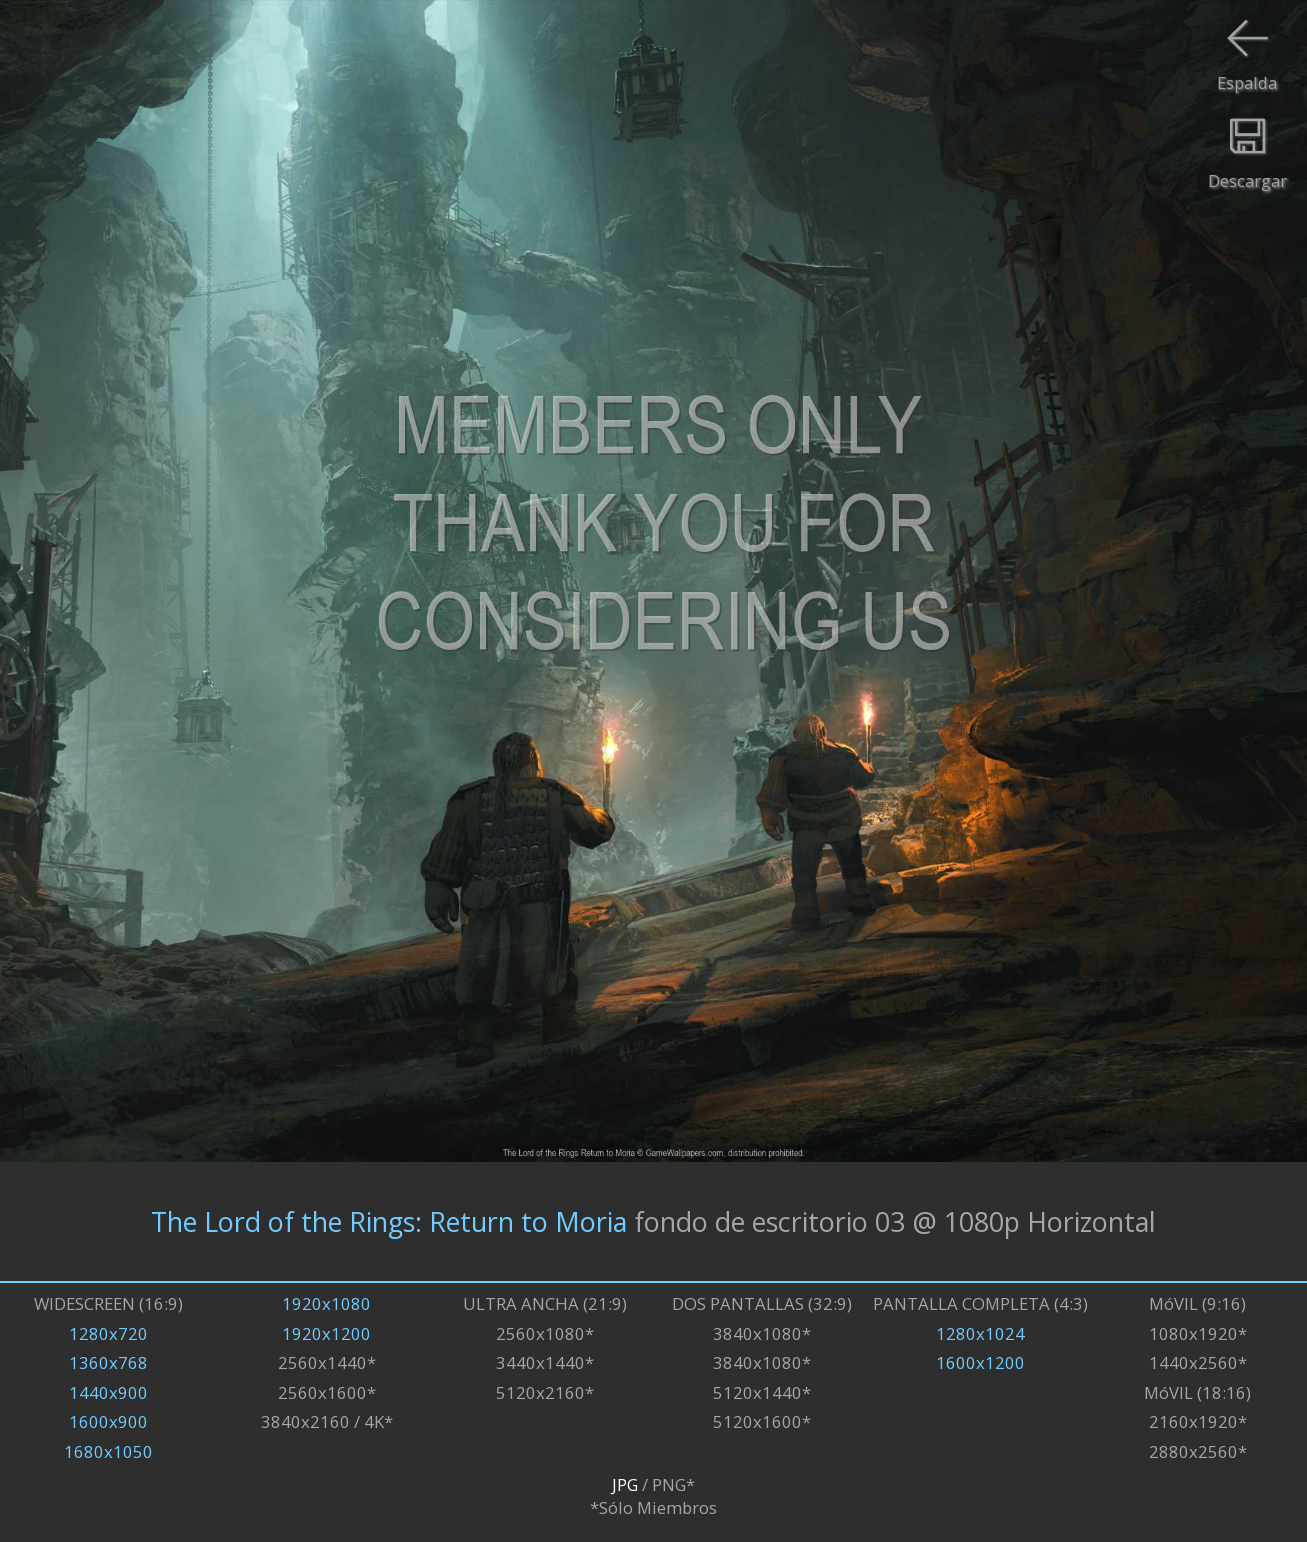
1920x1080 (326, 1303)
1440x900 (108, 1392)
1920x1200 (326, 1333)
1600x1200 (980, 1362)
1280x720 (108, 1333)
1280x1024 (980, 1333)
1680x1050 (108, 1451)
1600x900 (108, 1421)
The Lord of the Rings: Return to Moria (389, 1221)
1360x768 (108, 1362)
